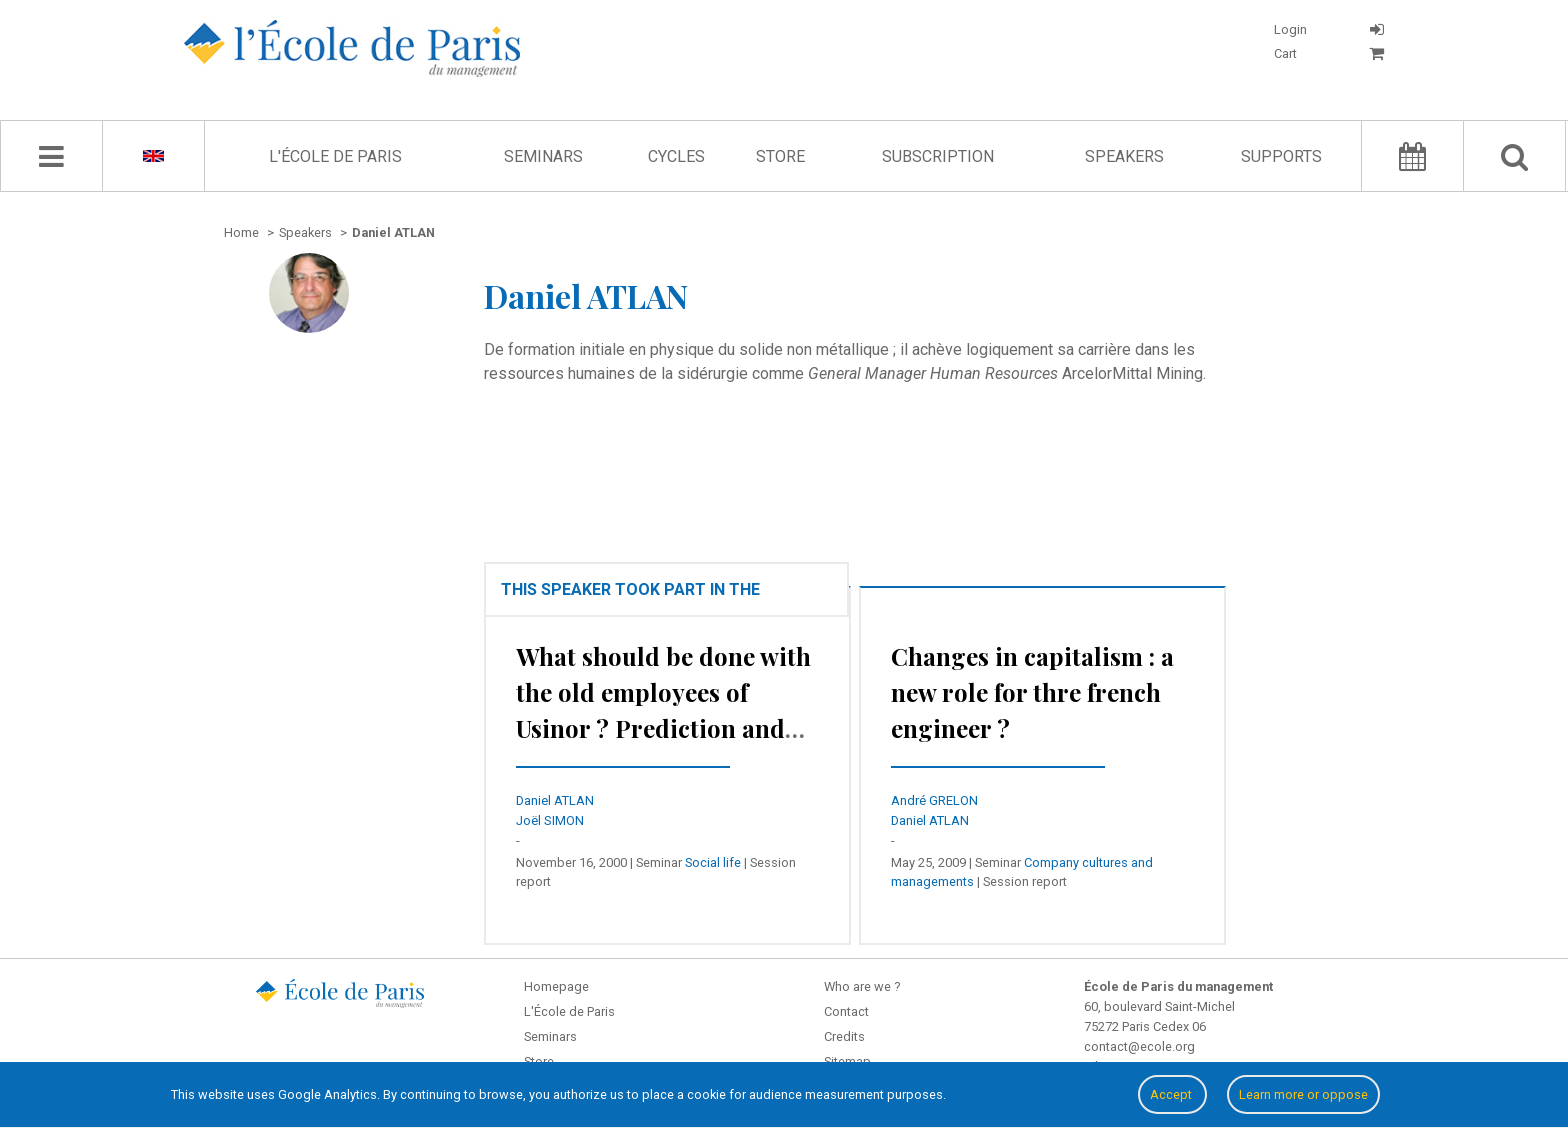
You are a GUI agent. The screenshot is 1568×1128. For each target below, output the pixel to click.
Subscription (938, 156)
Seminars (543, 156)
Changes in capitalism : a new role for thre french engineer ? (1032, 692)
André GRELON (934, 800)
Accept (1172, 1094)
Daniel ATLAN (555, 800)
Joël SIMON (550, 820)
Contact (846, 1011)
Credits (844, 1036)
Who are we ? (862, 986)
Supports (1281, 156)
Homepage (556, 986)
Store (780, 156)
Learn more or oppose (1303, 1094)
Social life (713, 862)
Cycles (676, 156)
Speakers (1124, 156)
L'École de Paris (335, 156)
